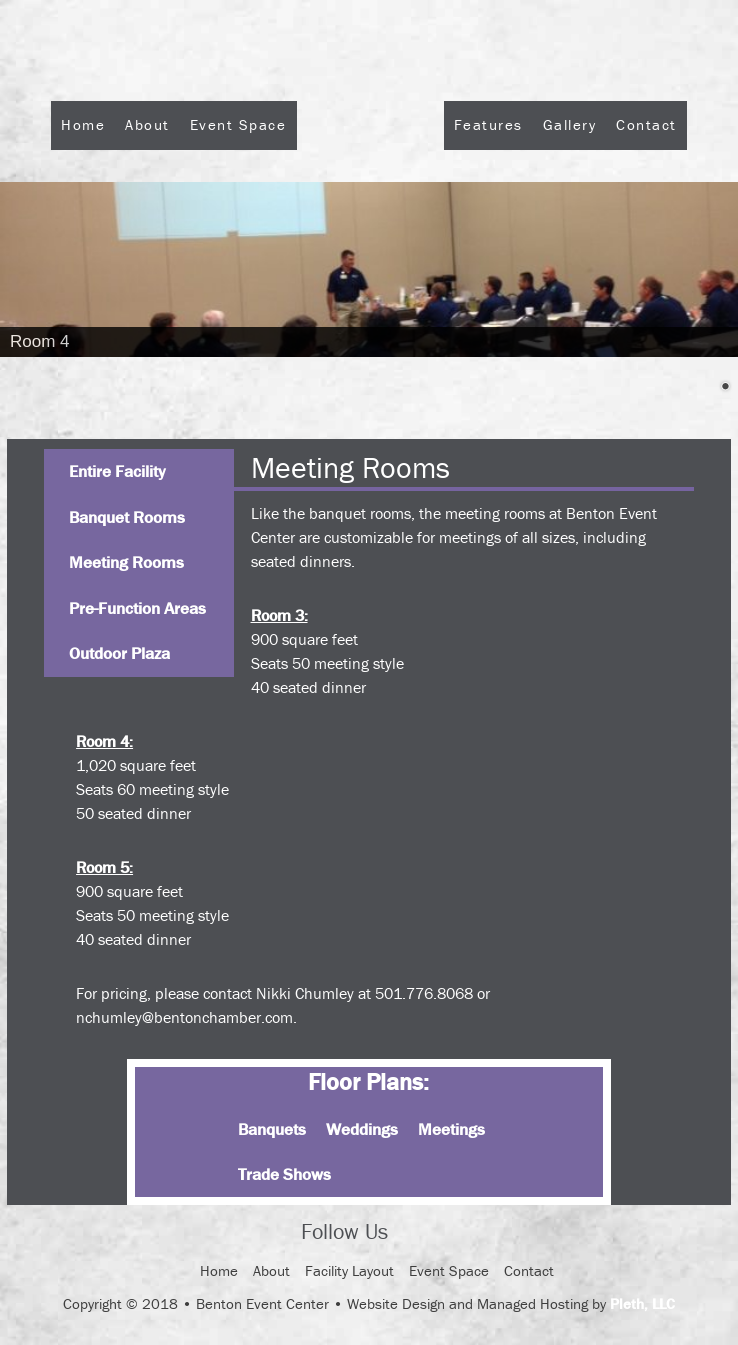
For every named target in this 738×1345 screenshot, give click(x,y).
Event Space (238, 124)
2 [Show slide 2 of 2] (725, 388)
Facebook (421, 1233)
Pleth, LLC (642, 1303)
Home (83, 124)
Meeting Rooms (126, 562)
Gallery (570, 124)
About (147, 124)
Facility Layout (349, 1270)
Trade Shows (284, 1174)
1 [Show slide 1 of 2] (699, 388)
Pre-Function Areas (137, 608)
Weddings (362, 1129)
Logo (370, 178)
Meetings (451, 1129)
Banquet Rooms (127, 517)
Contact (646, 124)
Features (488, 124)
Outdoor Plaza (119, 653)
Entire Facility (117, 471)
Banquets (272, 1129)
